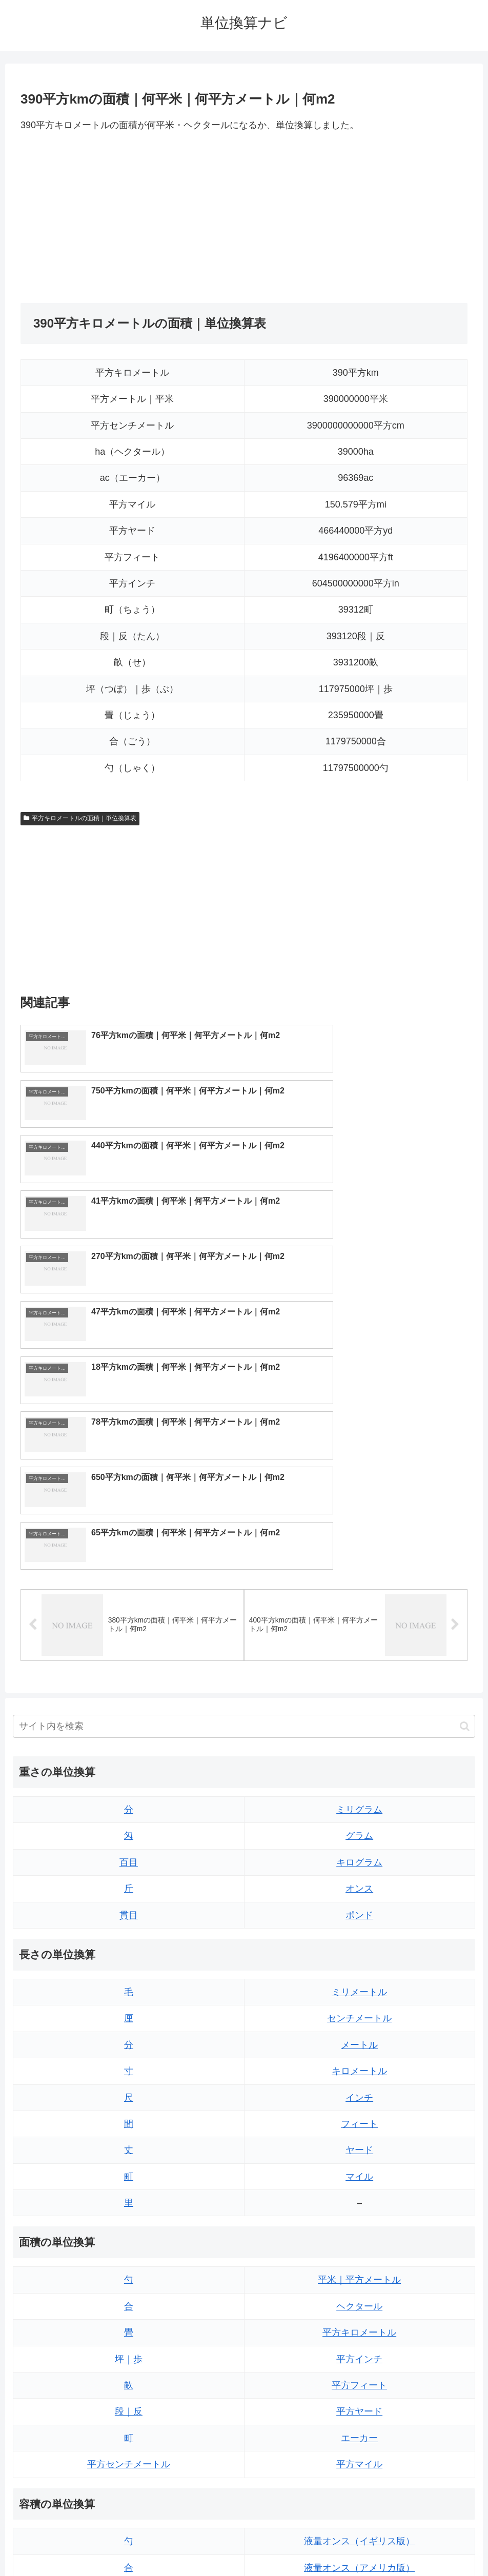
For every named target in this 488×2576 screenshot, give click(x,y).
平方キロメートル (359, 2062)
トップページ (203, 2544)
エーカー (359, 2167)
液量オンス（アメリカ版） (359, 2297)
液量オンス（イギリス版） (359, 2271)
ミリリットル (128, 2403)
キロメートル (359, 1801)
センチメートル (359, 1748)
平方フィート (359, 2115)
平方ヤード (359, 2141)
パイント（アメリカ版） (359, 2376)
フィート (359, 1854)
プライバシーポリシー (271, 2544)
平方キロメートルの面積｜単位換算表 (80, 818)
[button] (465, 1456)
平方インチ (359, 2088)
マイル (359, 1906)
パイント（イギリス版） (359, 2350)
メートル (359, 1774)
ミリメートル (359, 1722)
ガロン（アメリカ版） (359, 2429)
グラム (359, 1565)
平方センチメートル (128, 2194)
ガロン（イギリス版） (359, 2403)
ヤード (359, 1880)
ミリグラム (359, 1539)
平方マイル (359, 2194)
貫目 (128, 1644)
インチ (359, 1827)
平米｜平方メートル (359, 2009)
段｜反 (129, 2141)
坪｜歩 (129, 2088)
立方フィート (359, 2324)
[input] (244, 1456)
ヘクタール (359, 2036)
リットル (128, 2429)
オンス (359, 1618)
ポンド (359, 1644)
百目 (128, 1592)
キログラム (359, 1592)
